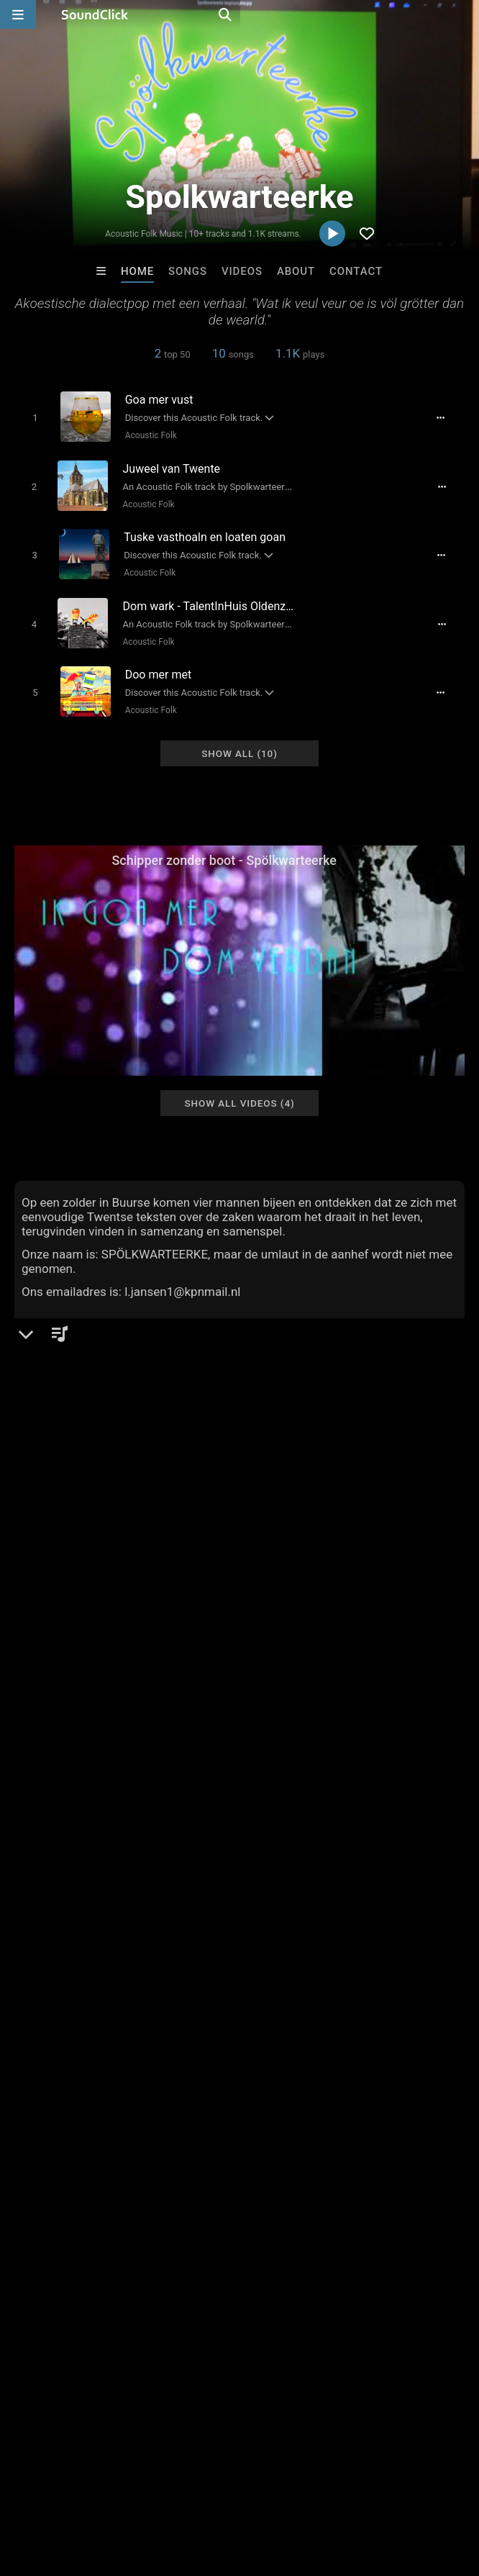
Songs (187, 271)
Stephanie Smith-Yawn (303, 2269)
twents (445, 1975)
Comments (49, 1950)
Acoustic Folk (146, 435)
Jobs (197, 2490)
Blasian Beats (180, 2269)
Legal (388, 2490)
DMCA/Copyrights (267, 2490)
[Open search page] (464, 14)
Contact (356, 271)
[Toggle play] (29, 417)
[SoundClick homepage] (95, 14)
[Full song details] (448, 417)
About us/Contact (127, 2490)
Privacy (343, 2490)
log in (123, 2009)
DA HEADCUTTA (418, 2269)
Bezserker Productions (66, 2269)
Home (137, 271)
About (296, 271)
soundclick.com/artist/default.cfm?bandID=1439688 (165, 1593)
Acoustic (60, 1539)
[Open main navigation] (18, 14)
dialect (399, 1975)
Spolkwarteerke (64, 1489)
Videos (242, 271)
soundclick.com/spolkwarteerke (114, 1573)
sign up (71, 2009)
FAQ (60, 2490)
